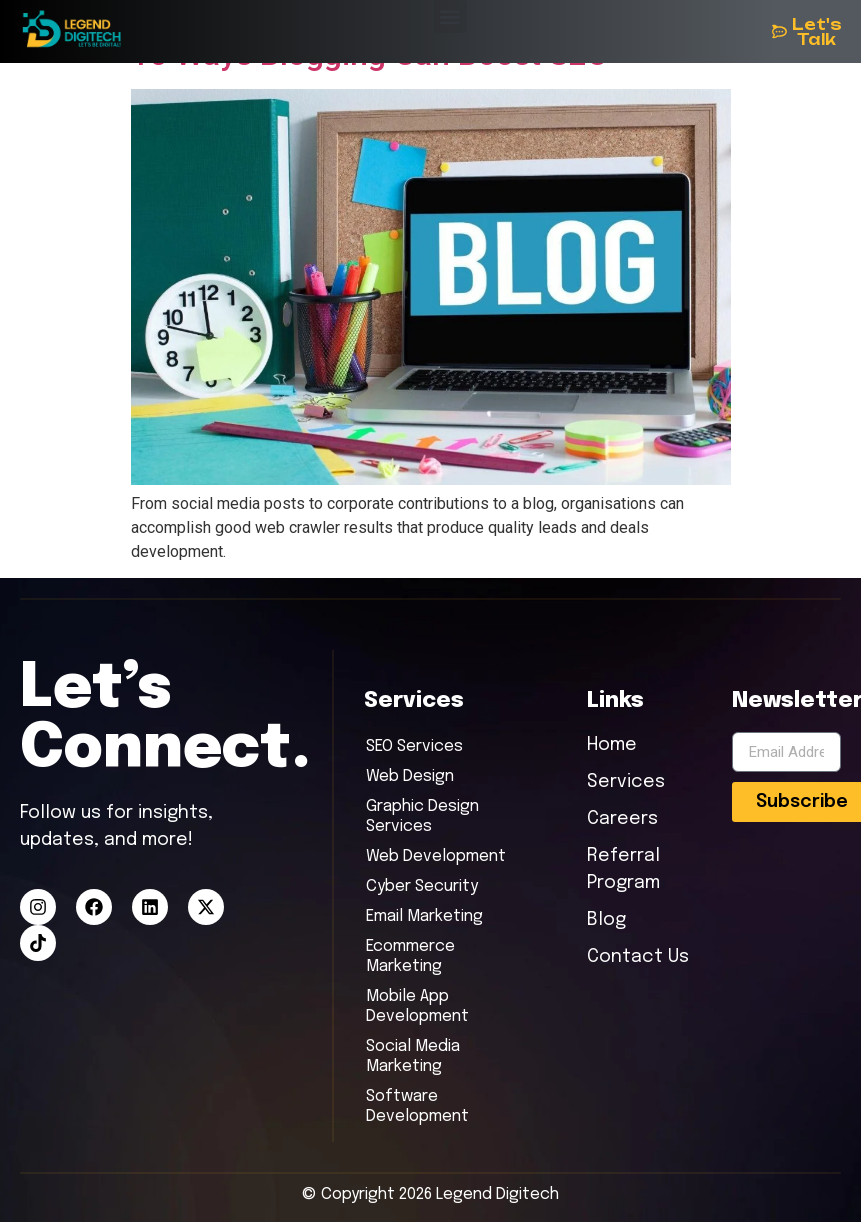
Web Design (410, 776)
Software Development (417, 1106)
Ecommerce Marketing (410, 956)
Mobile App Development (417, 1006)
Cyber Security (422, 886)
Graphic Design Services (422, 816)
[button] (450, 16)
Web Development (436, 856)
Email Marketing (424, 916)
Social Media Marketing (413, 1056)
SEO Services (414, 746)
